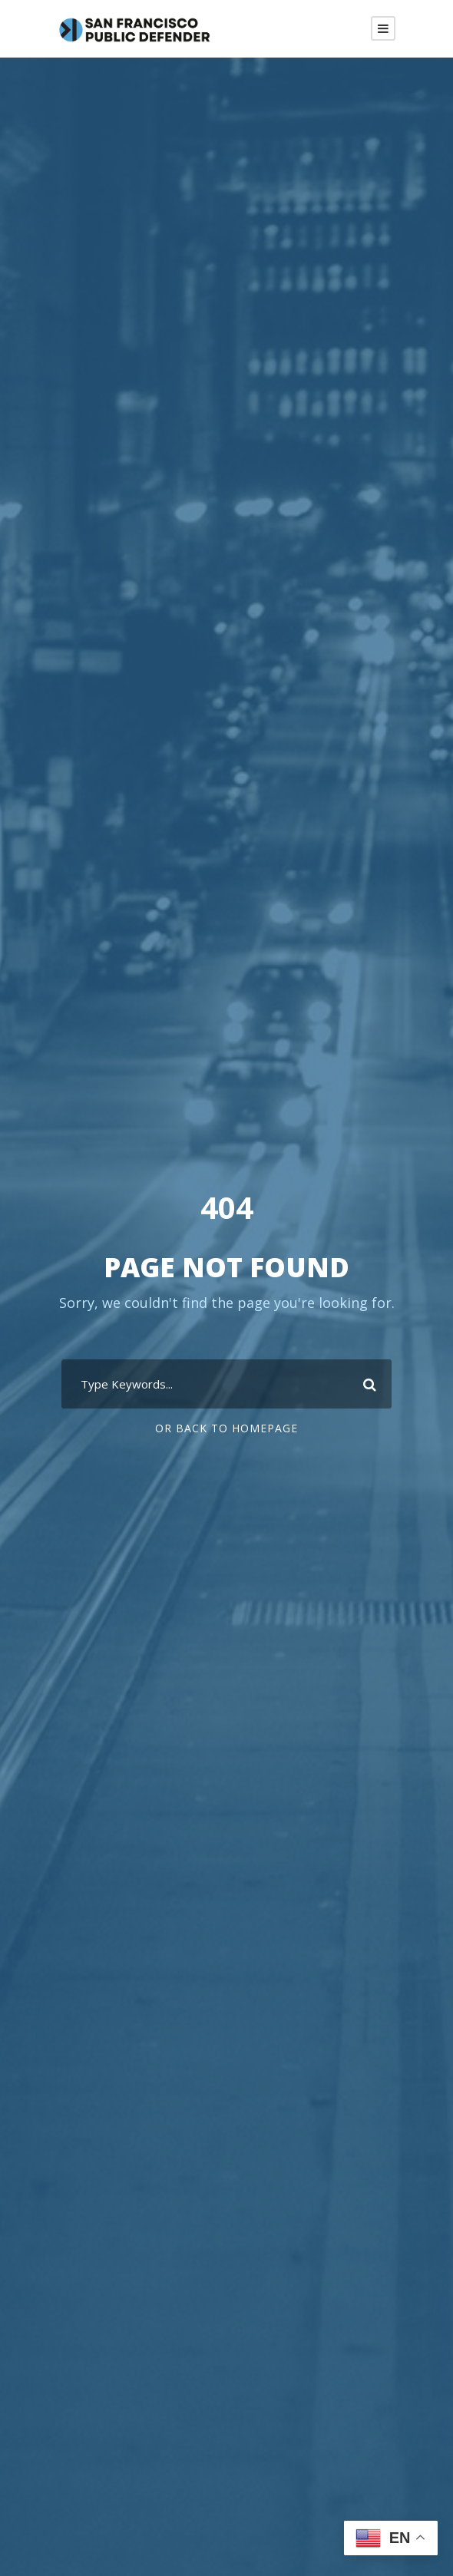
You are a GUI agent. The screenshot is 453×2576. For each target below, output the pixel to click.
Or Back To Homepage (226, 1428)
